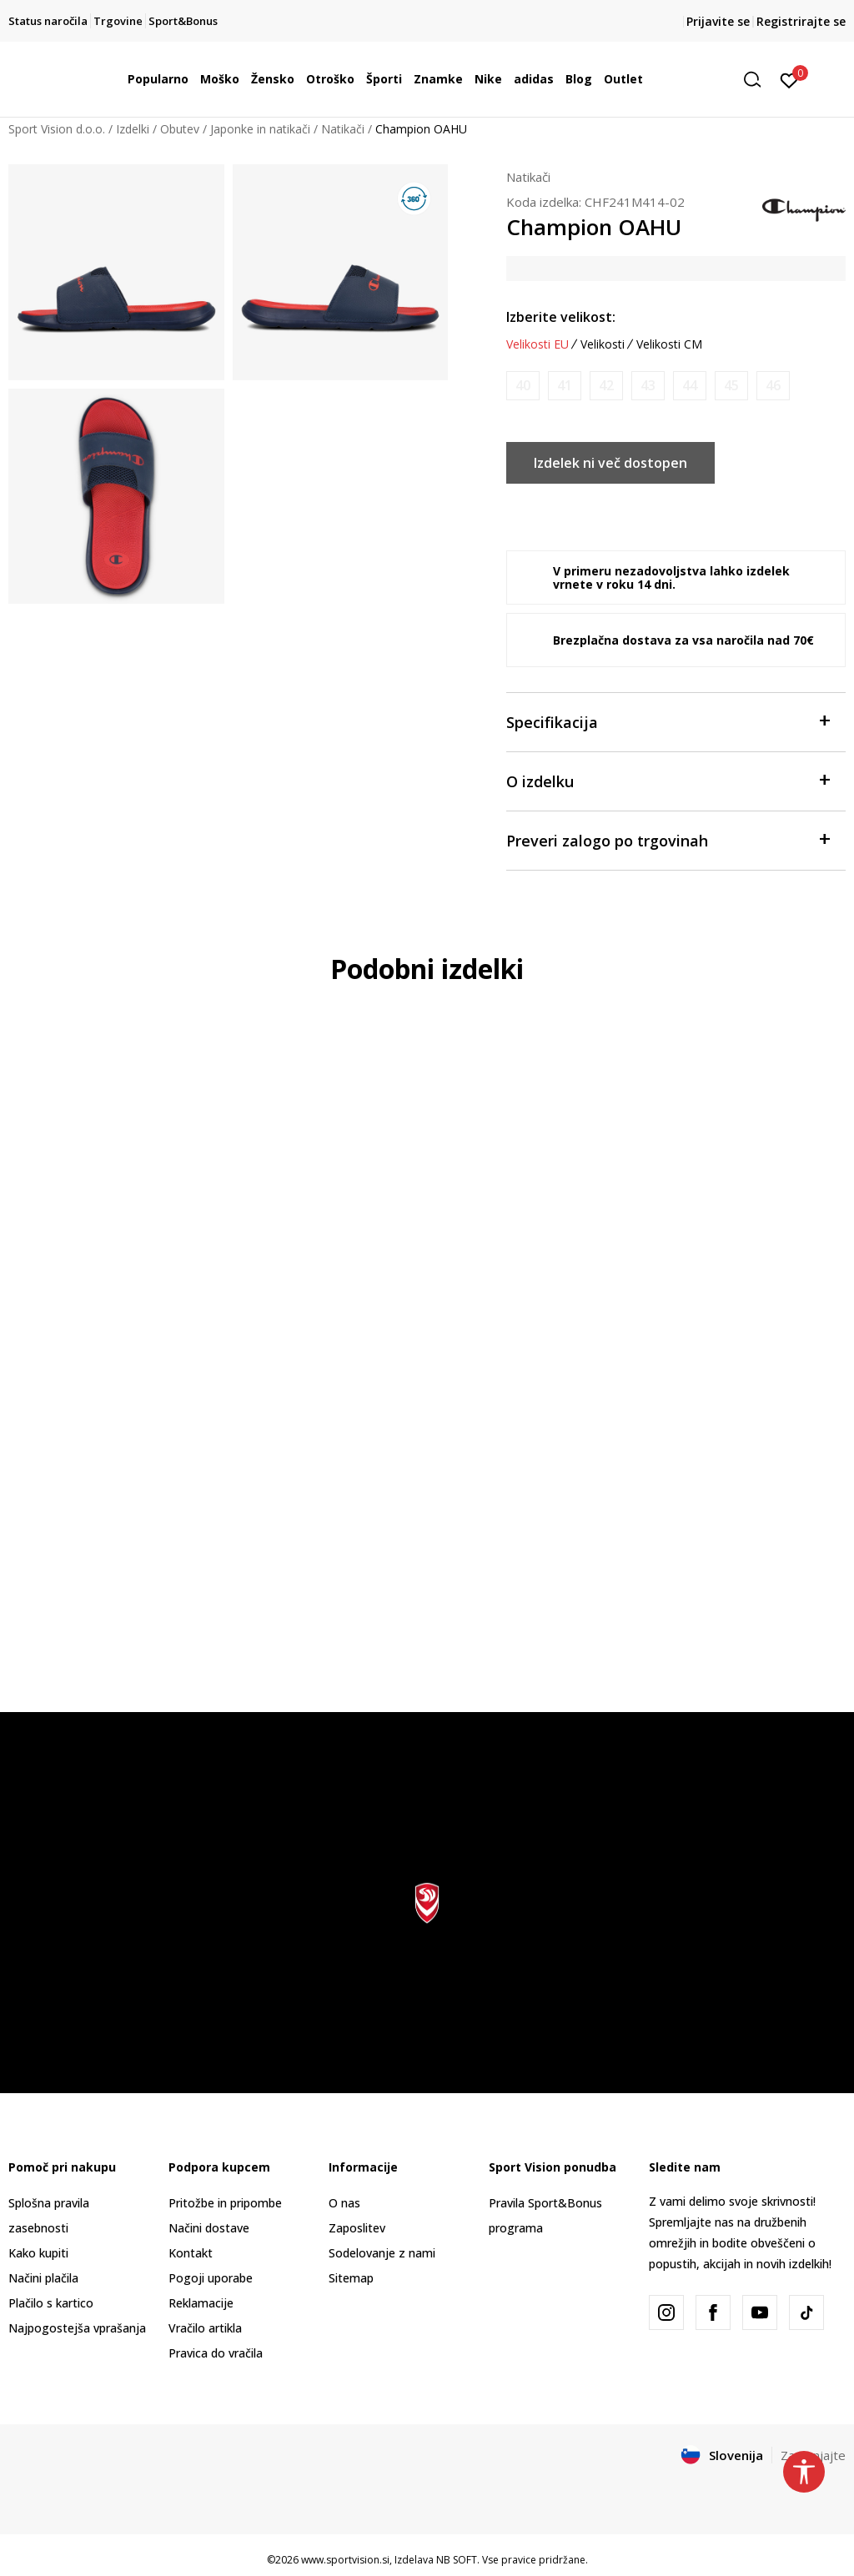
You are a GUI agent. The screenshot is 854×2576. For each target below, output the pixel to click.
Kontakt (190, 2253)
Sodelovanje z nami (382, 2253)
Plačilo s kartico (50, 2303)
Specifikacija (667, 721)
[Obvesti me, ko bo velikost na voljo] (523, 385)
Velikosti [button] (602, 344)
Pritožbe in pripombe (225, 2203)
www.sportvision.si (345, 2560)
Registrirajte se (801, 21)
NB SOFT (456, 2560)
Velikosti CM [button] (669, 344)
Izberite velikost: (560, 316)
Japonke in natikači (260, 129)
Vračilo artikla (205, 2328)
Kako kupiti (38, 2253)
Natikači (342, 129)
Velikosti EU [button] (537, 344)
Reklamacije (201, 2303)
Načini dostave (208, 2228)
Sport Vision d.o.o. (56, 129)
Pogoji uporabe (210, 2278)
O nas (344, 2203)
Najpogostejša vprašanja (77, 2328)
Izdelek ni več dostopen (610, 463)
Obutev (179, 129)
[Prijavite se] (789, 79)
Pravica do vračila (215, 2353)
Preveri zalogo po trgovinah (667, 839)
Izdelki (132, 129)
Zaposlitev (357, 2228)
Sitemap (351, 2278)
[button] (758, 79)
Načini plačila (43, 2278)
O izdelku (667, 780)
